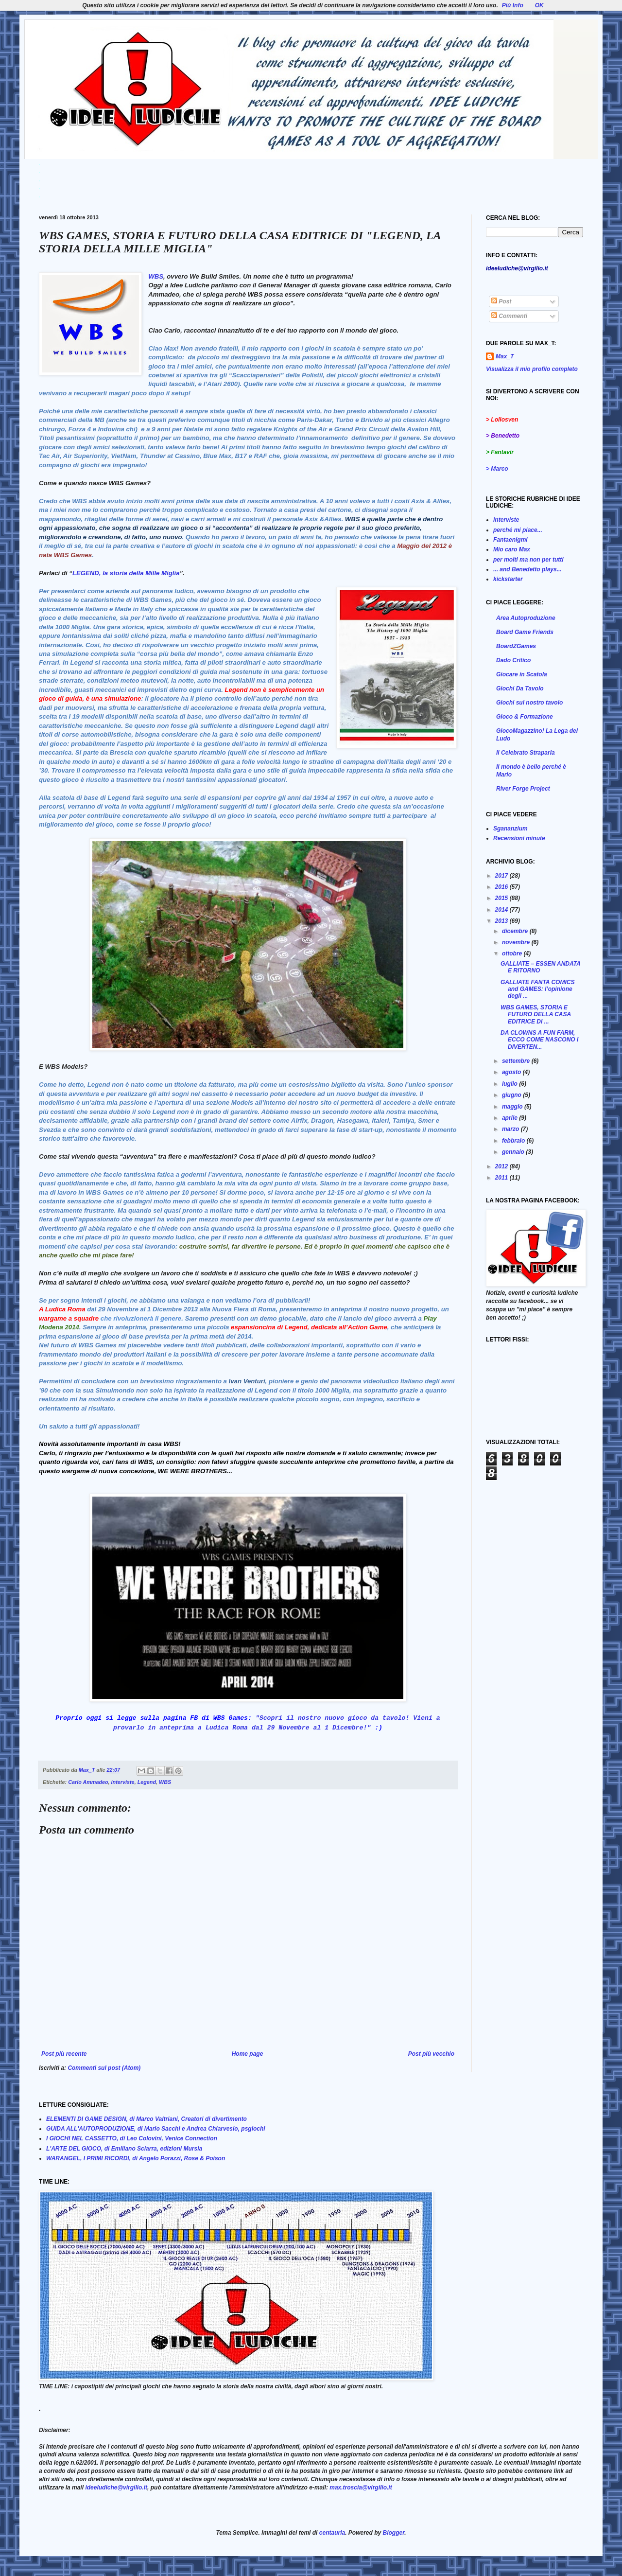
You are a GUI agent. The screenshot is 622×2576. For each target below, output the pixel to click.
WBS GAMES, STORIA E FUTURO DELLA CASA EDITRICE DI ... (536, 1014)
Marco (499, 468)
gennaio (514, 1151)
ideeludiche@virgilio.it (116, 2487)
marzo (511, 1129)
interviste (123, 1782)
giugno (512, 1095)
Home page (247, 2053)
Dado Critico (513, 660)
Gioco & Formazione (524, 716)
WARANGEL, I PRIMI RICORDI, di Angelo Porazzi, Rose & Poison (135, 2158)
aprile (510, 1117)
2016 (502, 886)
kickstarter (508, 579)
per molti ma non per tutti (528, 559)
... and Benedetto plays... (527, 569)
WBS (155, 276)
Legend (147, 1782)
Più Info (512, 5)
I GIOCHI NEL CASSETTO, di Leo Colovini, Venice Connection (131, 2138)
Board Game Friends (524, 632)
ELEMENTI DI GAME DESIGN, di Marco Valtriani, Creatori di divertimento (146, 2119)
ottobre (513, 953)
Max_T (505, 356)
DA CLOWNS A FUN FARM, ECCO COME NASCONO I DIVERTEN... (539, 1039)
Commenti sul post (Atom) (104, 2067)
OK (539, 5)
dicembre (516, 931)
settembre (517, 1061)
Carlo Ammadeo (88, 1782)
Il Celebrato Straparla (525, 752)
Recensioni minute (519, 838)
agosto (512, 1072)
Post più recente (63, 2053)
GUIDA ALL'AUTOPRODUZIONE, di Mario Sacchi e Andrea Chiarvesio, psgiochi (155, 2128)
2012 (502, 1166)
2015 (502, 898)
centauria (332, 2532)
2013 (502, 920)
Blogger (394, 2532)
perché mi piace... (517, 530)
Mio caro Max (511, 549)
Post (501, 301)
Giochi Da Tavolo (520, 688)
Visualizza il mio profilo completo (532, 369)
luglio (510, 1083)
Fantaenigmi (510, 539)
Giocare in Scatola (521, 674)
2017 (502, 875)
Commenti (509, 316)
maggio (513, 1106)
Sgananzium (510, 828)
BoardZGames (516, 646)
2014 (502, 909)
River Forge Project (523, 788)
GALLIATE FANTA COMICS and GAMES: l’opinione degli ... (537, 989)
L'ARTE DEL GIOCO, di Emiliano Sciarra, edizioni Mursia (124, 2148)
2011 (502, 1177)
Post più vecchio (431, 2053)
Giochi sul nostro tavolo (529, 702)
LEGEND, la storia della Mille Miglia (126, 573)
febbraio (514, 1140)
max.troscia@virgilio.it (360, 2487)
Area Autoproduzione (525, 618)
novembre (517, 942)
